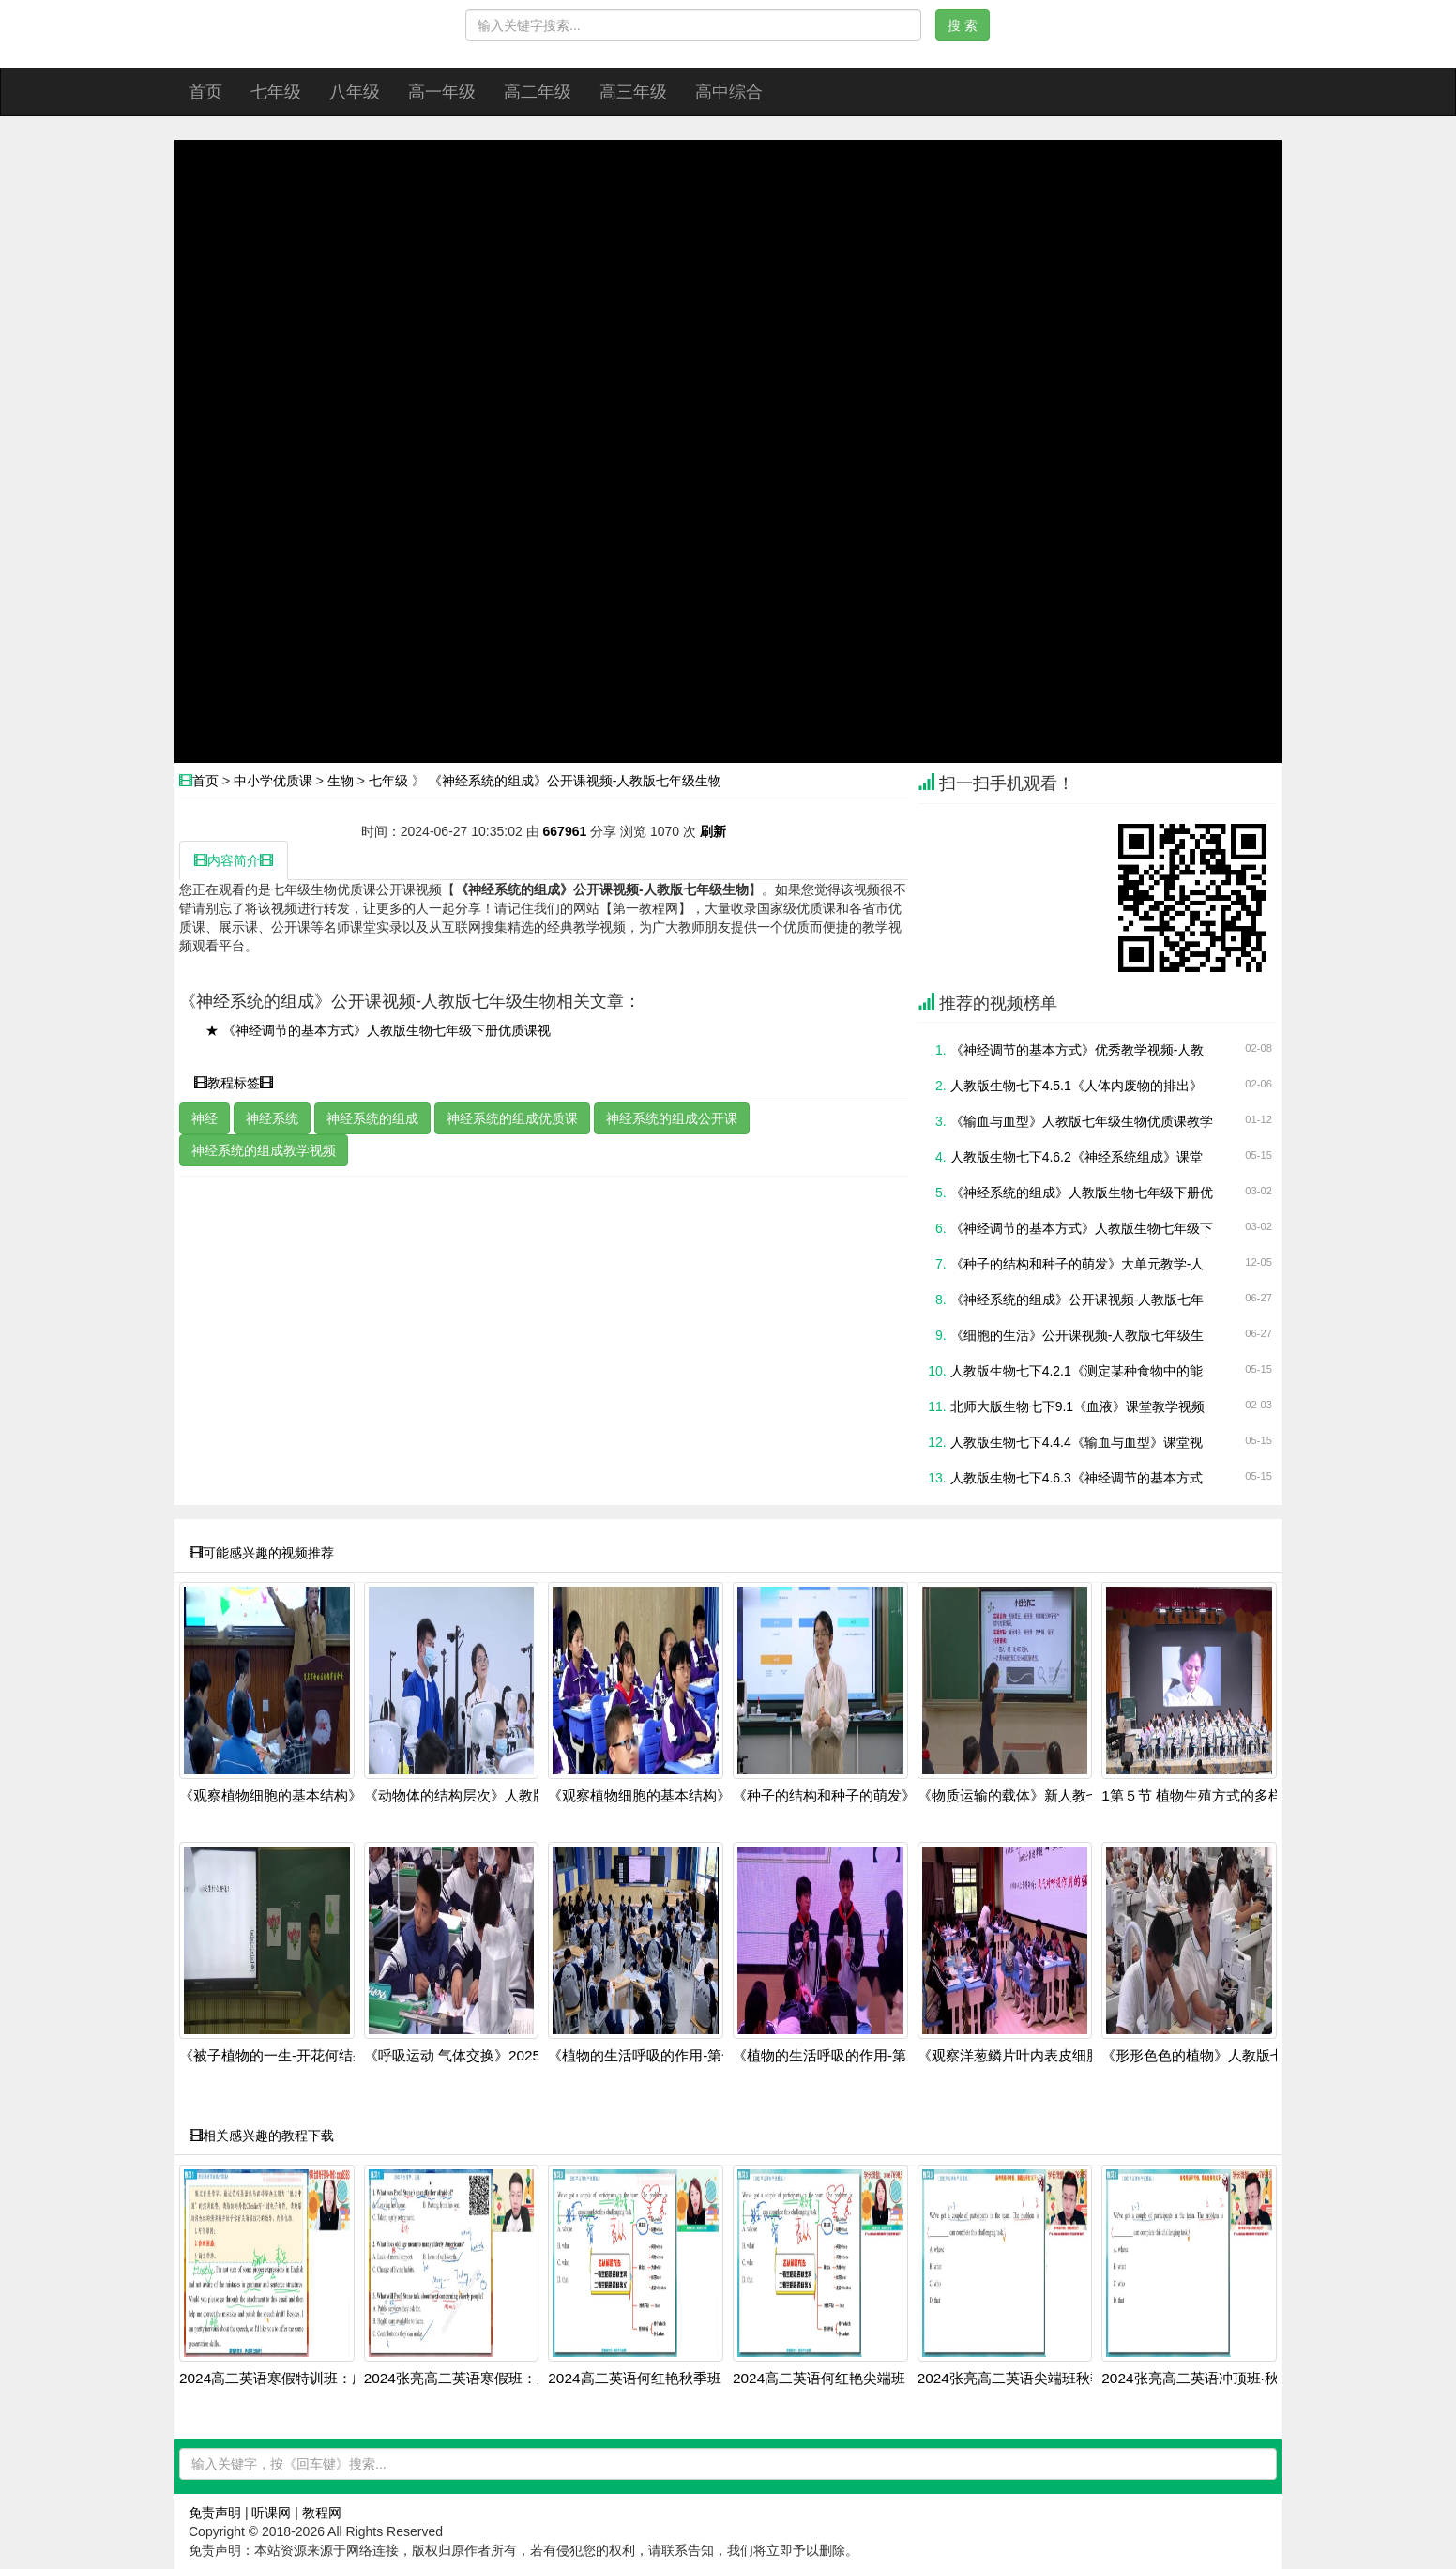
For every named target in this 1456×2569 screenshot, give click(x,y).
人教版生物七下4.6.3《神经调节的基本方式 (1076, 1477)
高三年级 (633, 92)
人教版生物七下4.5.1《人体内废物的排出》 (1076, 1085)
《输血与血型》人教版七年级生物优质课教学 (1081, 1121)
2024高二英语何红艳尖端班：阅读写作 (854, 2378)
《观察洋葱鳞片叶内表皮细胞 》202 (1030, 2055)
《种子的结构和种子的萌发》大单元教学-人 (1077, 1263)
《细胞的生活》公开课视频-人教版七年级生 (1077, 1335)
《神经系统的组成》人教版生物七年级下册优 (1081, 1192)
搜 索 (963, 25)
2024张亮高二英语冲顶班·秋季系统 (1211, 2378)
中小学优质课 (273, 780)
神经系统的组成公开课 (671, 1118)
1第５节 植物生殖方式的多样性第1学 (1216, 1795)
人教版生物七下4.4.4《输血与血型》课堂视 (1076, 1442)
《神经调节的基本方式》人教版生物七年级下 (1081, 1228)
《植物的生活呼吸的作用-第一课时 (656, 2055)
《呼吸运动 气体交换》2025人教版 (474, 2055)
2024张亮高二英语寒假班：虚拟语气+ (482, 2378)
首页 (205, 92)
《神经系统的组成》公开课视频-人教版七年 (1077, 1299)
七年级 (275, 92)
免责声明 (215, 2512)
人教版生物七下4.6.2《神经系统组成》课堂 (1076, 1156)
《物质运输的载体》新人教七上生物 (1030, 1795)
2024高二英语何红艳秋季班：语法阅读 (669, 2378)
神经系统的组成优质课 (512, 1118)
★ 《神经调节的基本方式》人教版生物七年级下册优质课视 (378, 1030)
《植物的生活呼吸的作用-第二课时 (840, 2055)
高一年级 (442, 92)
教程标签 (233, 1082)
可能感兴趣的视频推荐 (262, 1552)
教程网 (321, 2512)
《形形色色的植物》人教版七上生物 (1214, 2055)
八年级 (354, 92)
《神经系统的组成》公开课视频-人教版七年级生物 (575, 780)
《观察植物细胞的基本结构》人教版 (291, 1795)
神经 (204, 1118)
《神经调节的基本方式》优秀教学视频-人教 (1077, 1049)
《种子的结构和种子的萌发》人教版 (845, 1795)
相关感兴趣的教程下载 (262, 2135)
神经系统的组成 (372, 1118)
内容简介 (233, 860)
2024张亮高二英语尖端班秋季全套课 (1032, 2378)
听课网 (271, 2512)
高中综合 (729, 92)
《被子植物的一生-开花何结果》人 (287, 2055)
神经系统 (272, 1118)
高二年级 (537, 92)
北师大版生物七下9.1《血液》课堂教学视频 (1077, 1406)
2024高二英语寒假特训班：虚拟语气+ (298, 2378)
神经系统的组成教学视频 (263, 1150)
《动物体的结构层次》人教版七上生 (476, 1795)
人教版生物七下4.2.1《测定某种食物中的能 (1076, 1370)
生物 (340, 780)
